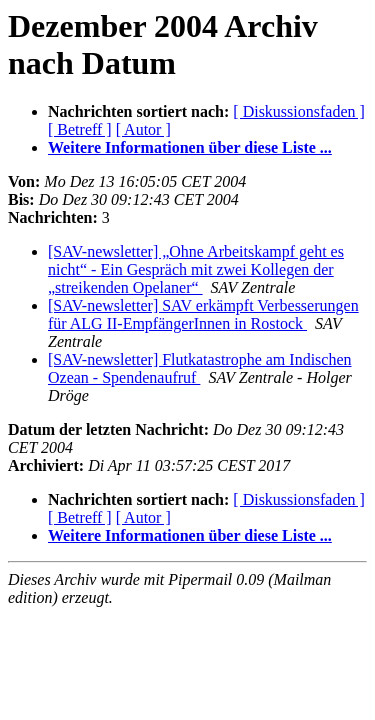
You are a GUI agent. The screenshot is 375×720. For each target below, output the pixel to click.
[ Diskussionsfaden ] (299, 111)
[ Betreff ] (80, 129)
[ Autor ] (143, 129)
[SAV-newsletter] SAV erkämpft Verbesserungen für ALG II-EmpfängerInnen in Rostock (203, 314)
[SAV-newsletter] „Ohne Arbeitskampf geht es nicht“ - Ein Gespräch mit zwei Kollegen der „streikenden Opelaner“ (196, 269)
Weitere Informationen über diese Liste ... (190, 147)
